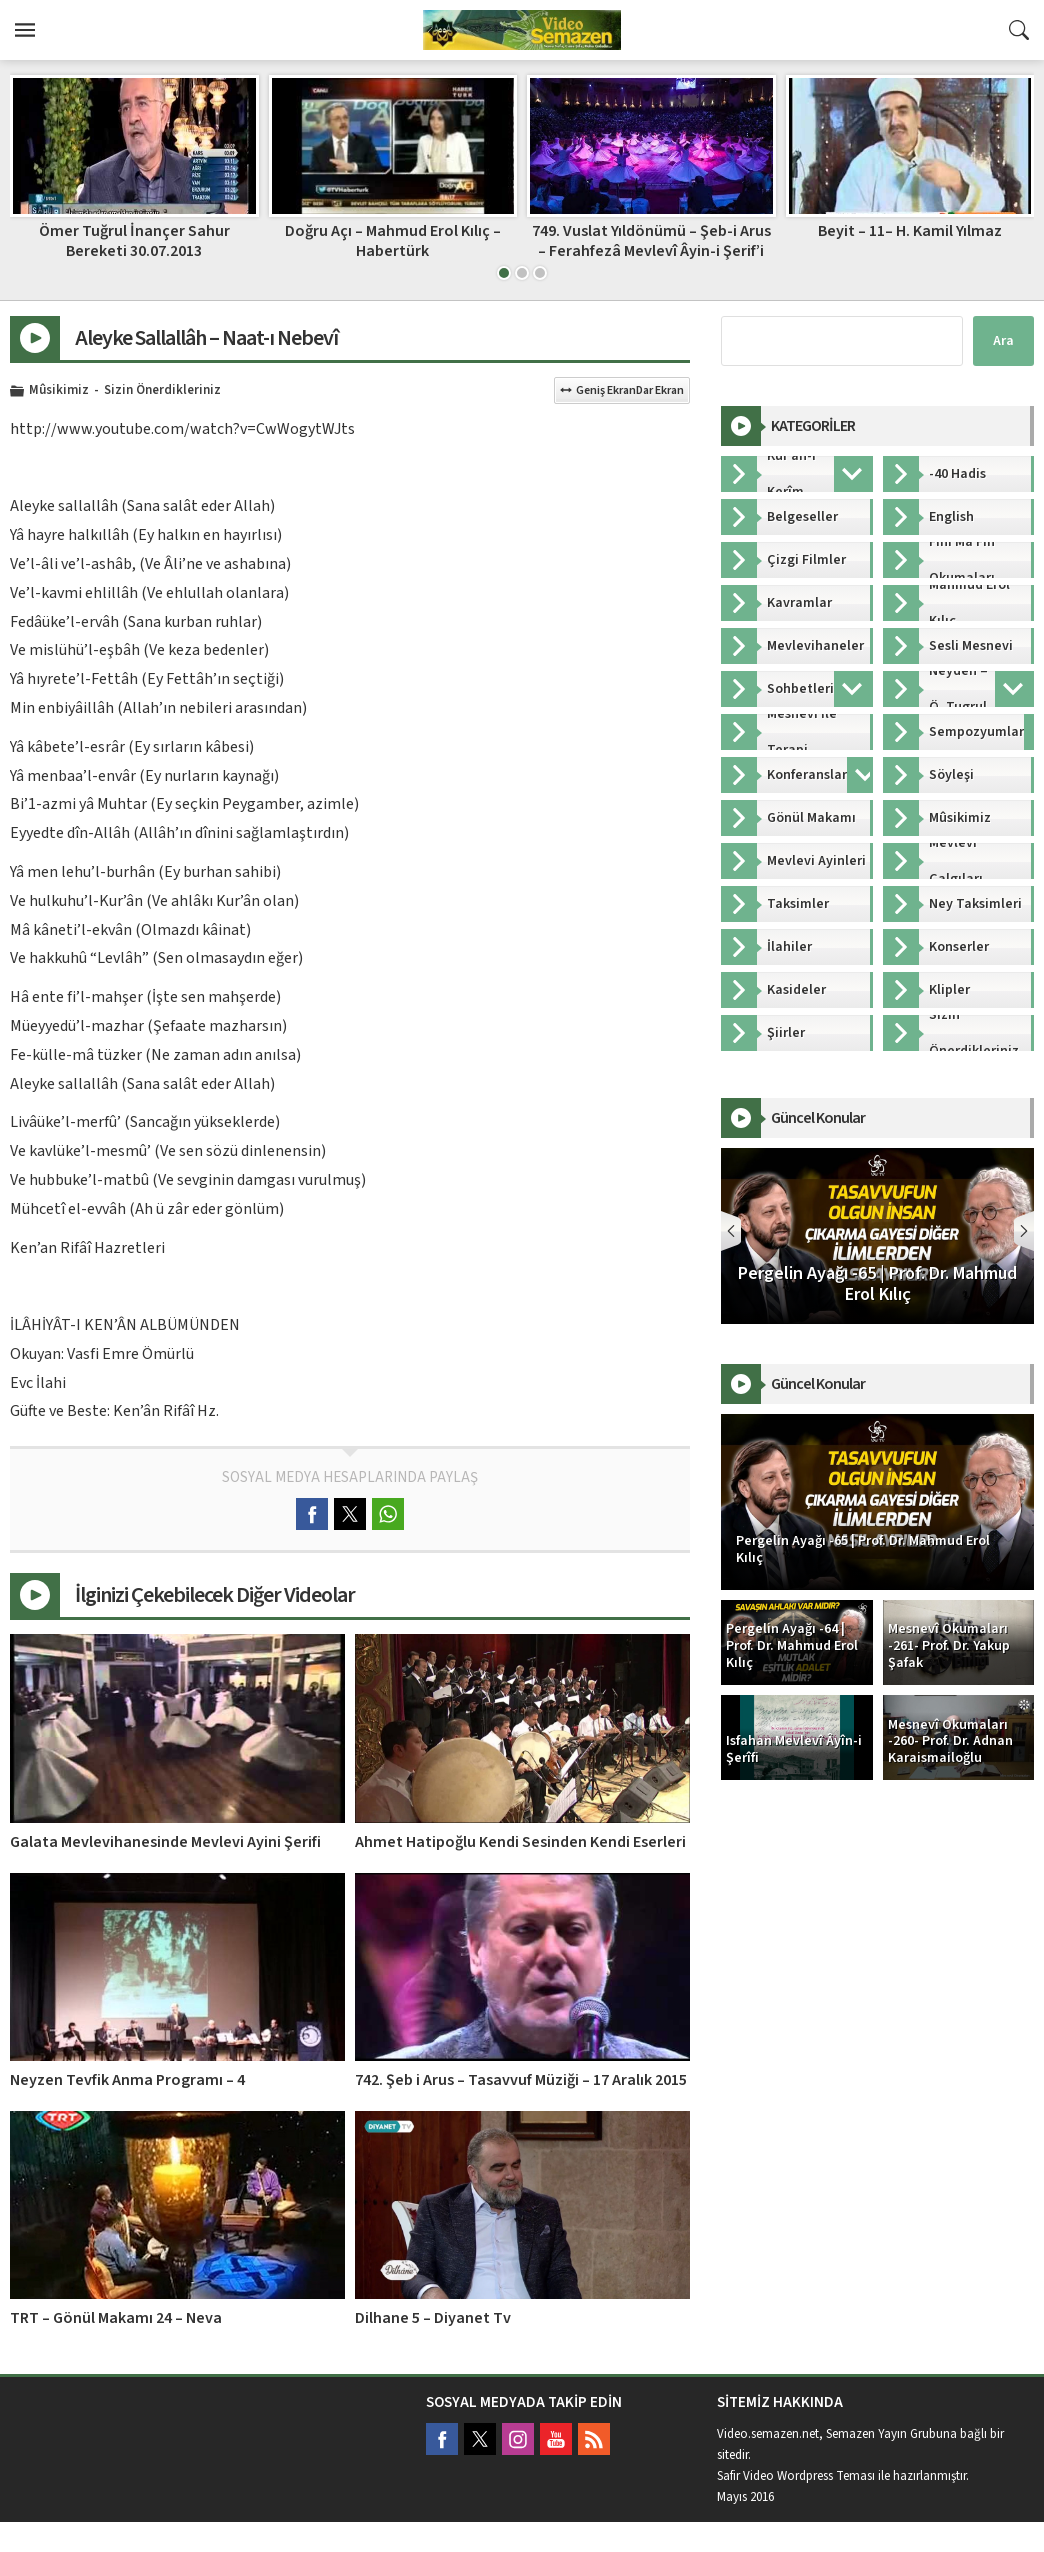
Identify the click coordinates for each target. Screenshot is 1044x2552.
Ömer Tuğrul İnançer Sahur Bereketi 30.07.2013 (134, 240)
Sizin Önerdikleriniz (162, 391)
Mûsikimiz (59, 391)
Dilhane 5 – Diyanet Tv (433, 2318)
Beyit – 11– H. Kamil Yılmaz (910, 231)
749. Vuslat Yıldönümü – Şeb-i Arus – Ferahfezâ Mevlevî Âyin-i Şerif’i (651, 240)
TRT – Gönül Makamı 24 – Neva (116, 2318)
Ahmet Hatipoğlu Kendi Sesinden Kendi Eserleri (520, 1842)
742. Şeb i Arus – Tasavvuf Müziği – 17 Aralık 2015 (521, 2080)
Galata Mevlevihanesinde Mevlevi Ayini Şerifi (165, 1842)
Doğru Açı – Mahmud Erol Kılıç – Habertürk (393, 240)
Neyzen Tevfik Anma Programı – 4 (127, 2080)
